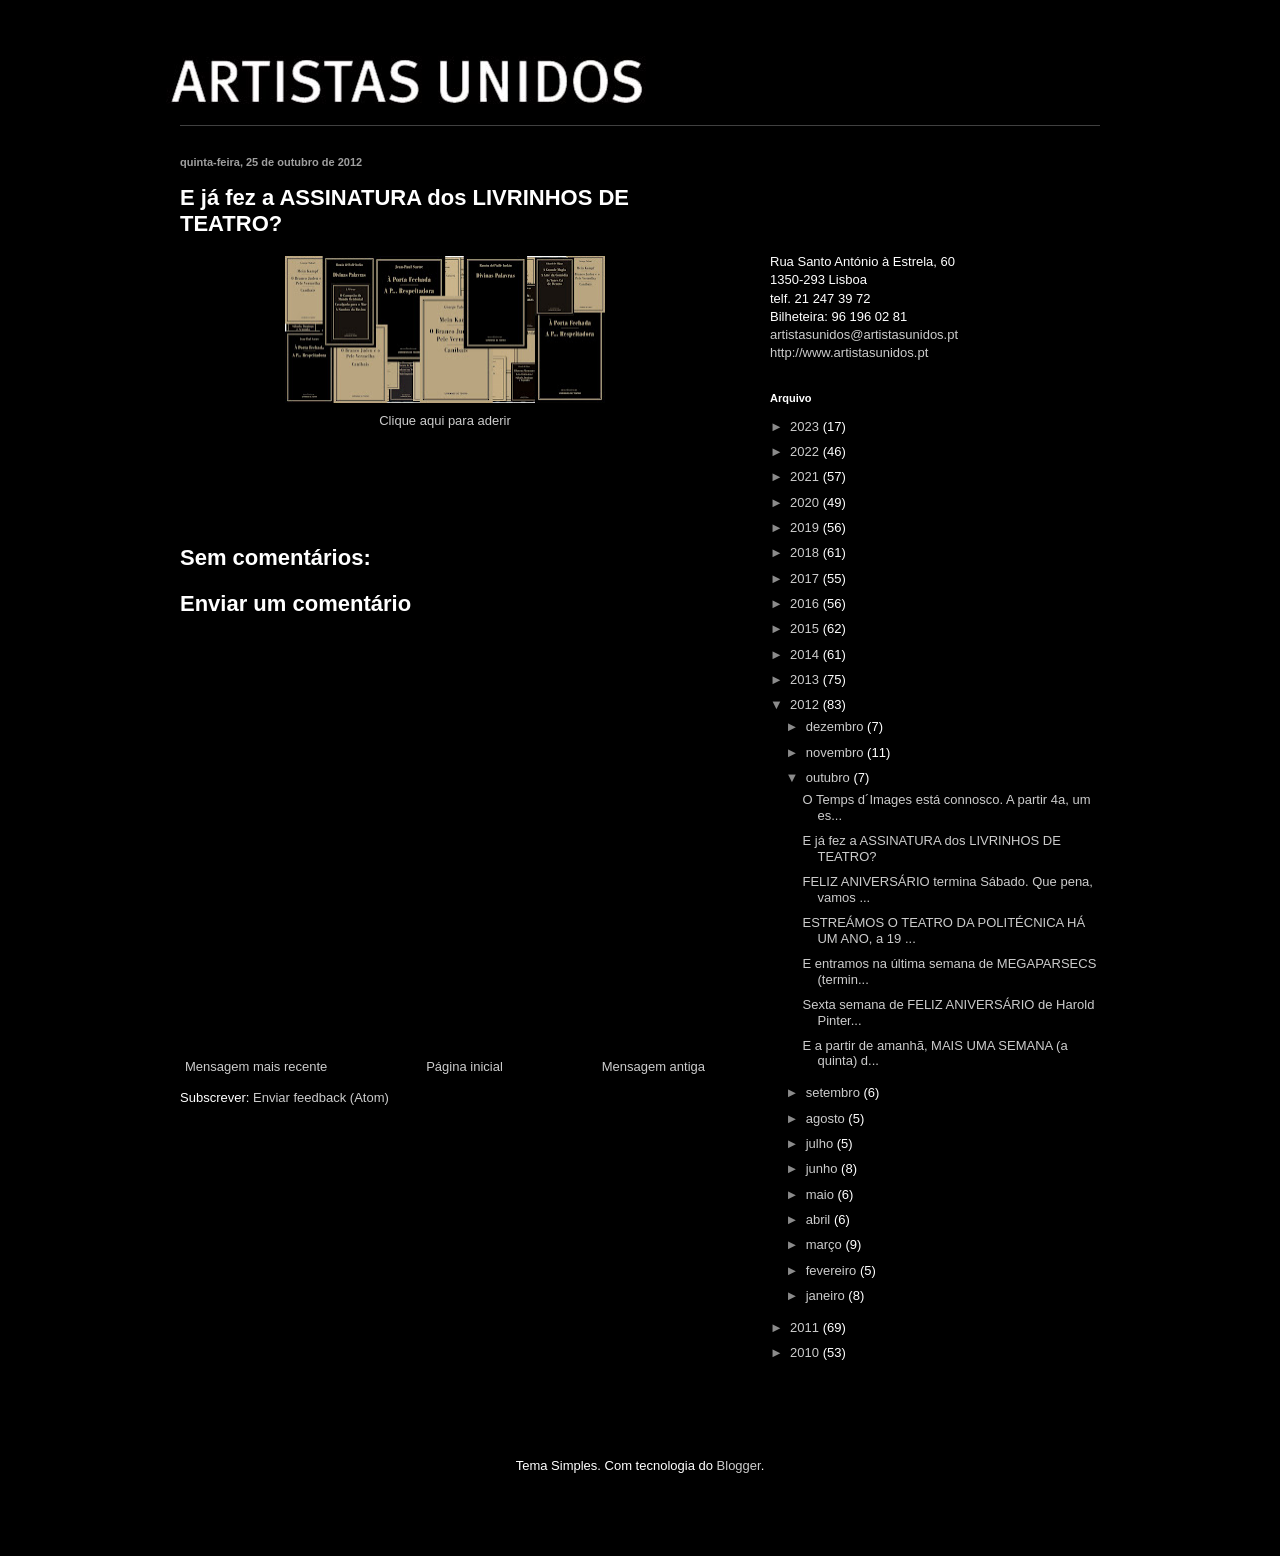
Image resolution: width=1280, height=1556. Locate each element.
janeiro (827, 1295)
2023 (806, 426)
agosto (827, 1118)
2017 (806, 578)
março (826, 1244)
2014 (806, 654)
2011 (806, 1327)
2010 (806, 1352)
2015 (806, 628)
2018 (806, 552)
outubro (830, 777)
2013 (806, 679)
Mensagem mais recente (256, 1066)
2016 (806, 603)
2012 (806, 704)
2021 (806, 476)
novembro (836, 752)
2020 (806, 502)
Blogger (739, 1465)
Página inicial (464, 1066)
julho (821, 1143)
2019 (806, 527)
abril (820, 1219)
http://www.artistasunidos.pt (849, 352)
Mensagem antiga (653, 1066)
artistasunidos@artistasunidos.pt (864, 334)
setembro (835, 1092)
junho (823, 1168)
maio (822, 1194)
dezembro (836, 726)
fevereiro (833, 1270)
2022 (806, 451)
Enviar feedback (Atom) (321, 1097)
